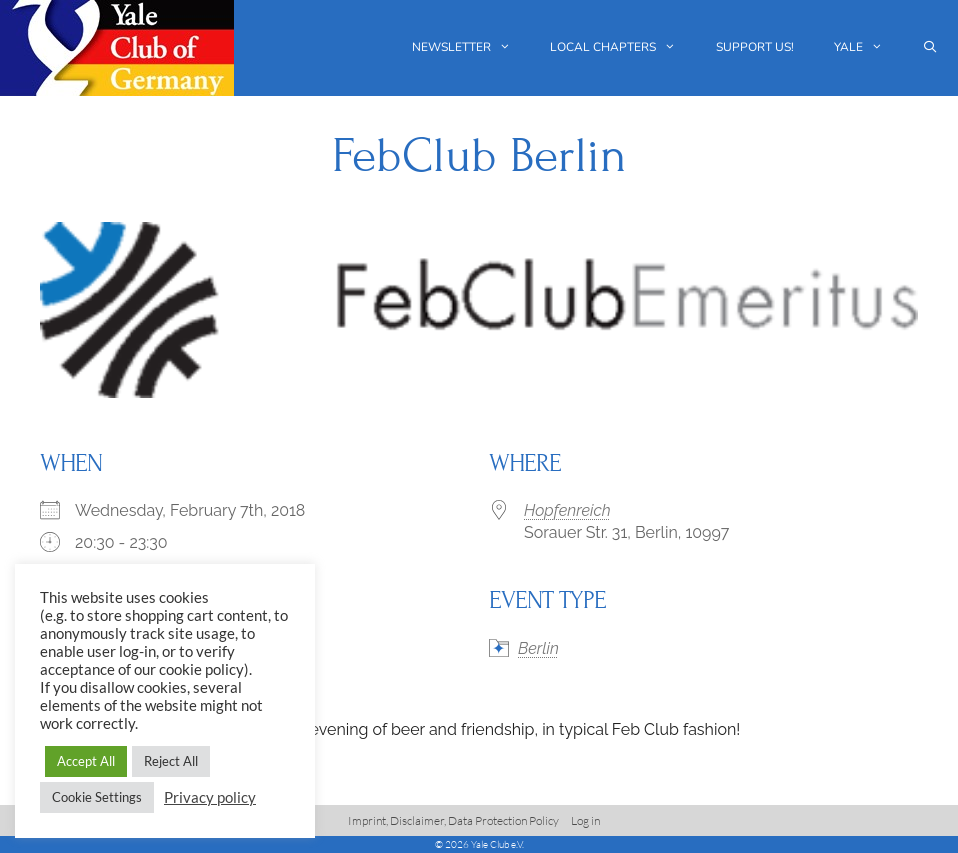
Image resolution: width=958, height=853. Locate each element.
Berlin (538, 648)
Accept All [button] (86, 761)
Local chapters (623, 47)
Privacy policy (210, 797)
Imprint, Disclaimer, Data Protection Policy (453, 820)
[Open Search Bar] (930, 47)
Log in (585, 820)
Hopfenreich (567, 510)
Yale (868, 47)
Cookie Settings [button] (97, 797)
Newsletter (471, 47)
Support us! (755, 47)
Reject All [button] (171, 761)
